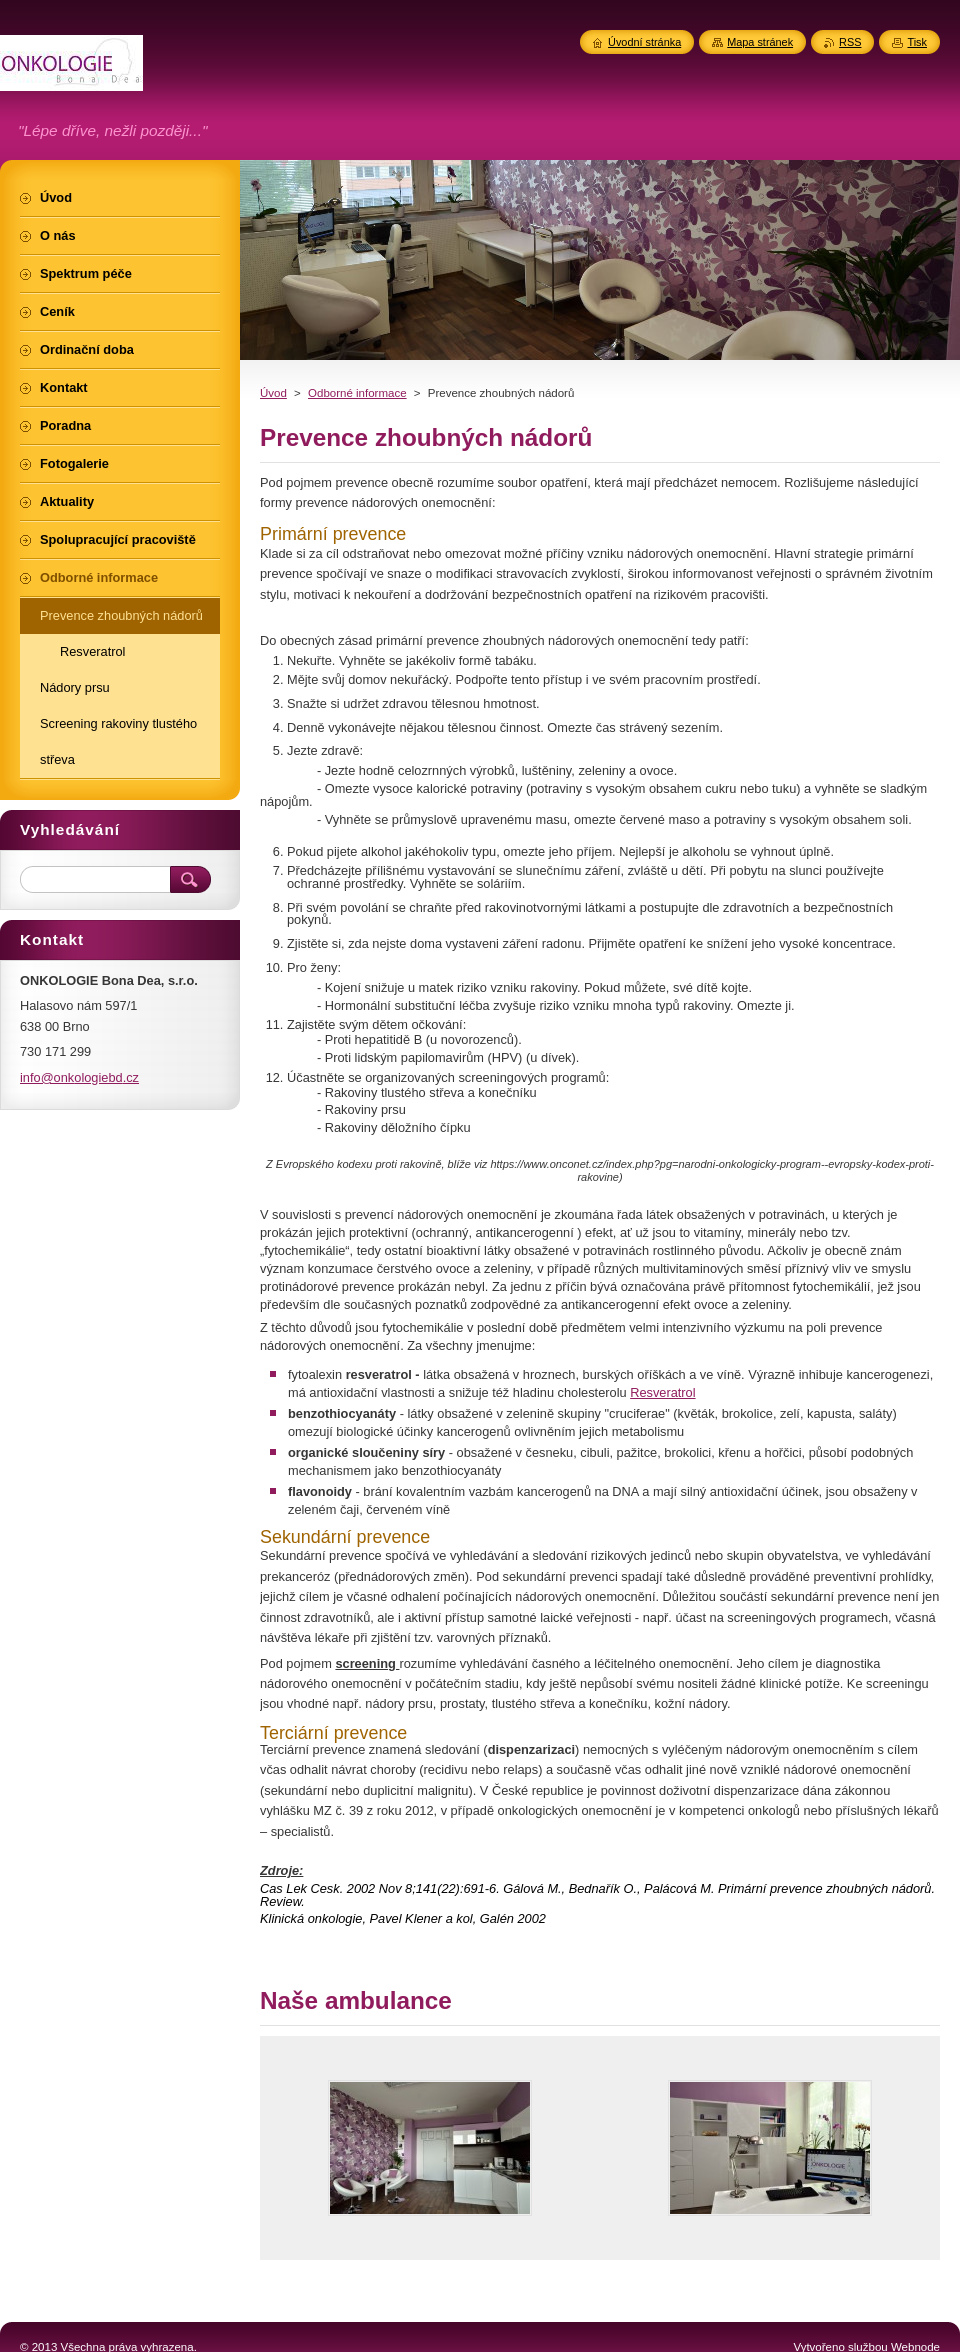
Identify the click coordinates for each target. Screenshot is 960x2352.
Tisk (917, 42)
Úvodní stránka (644, 42)
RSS (850, 42)
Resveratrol (662, 1392)
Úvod (273, 393)
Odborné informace (357, 393)
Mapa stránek (760, 42)
